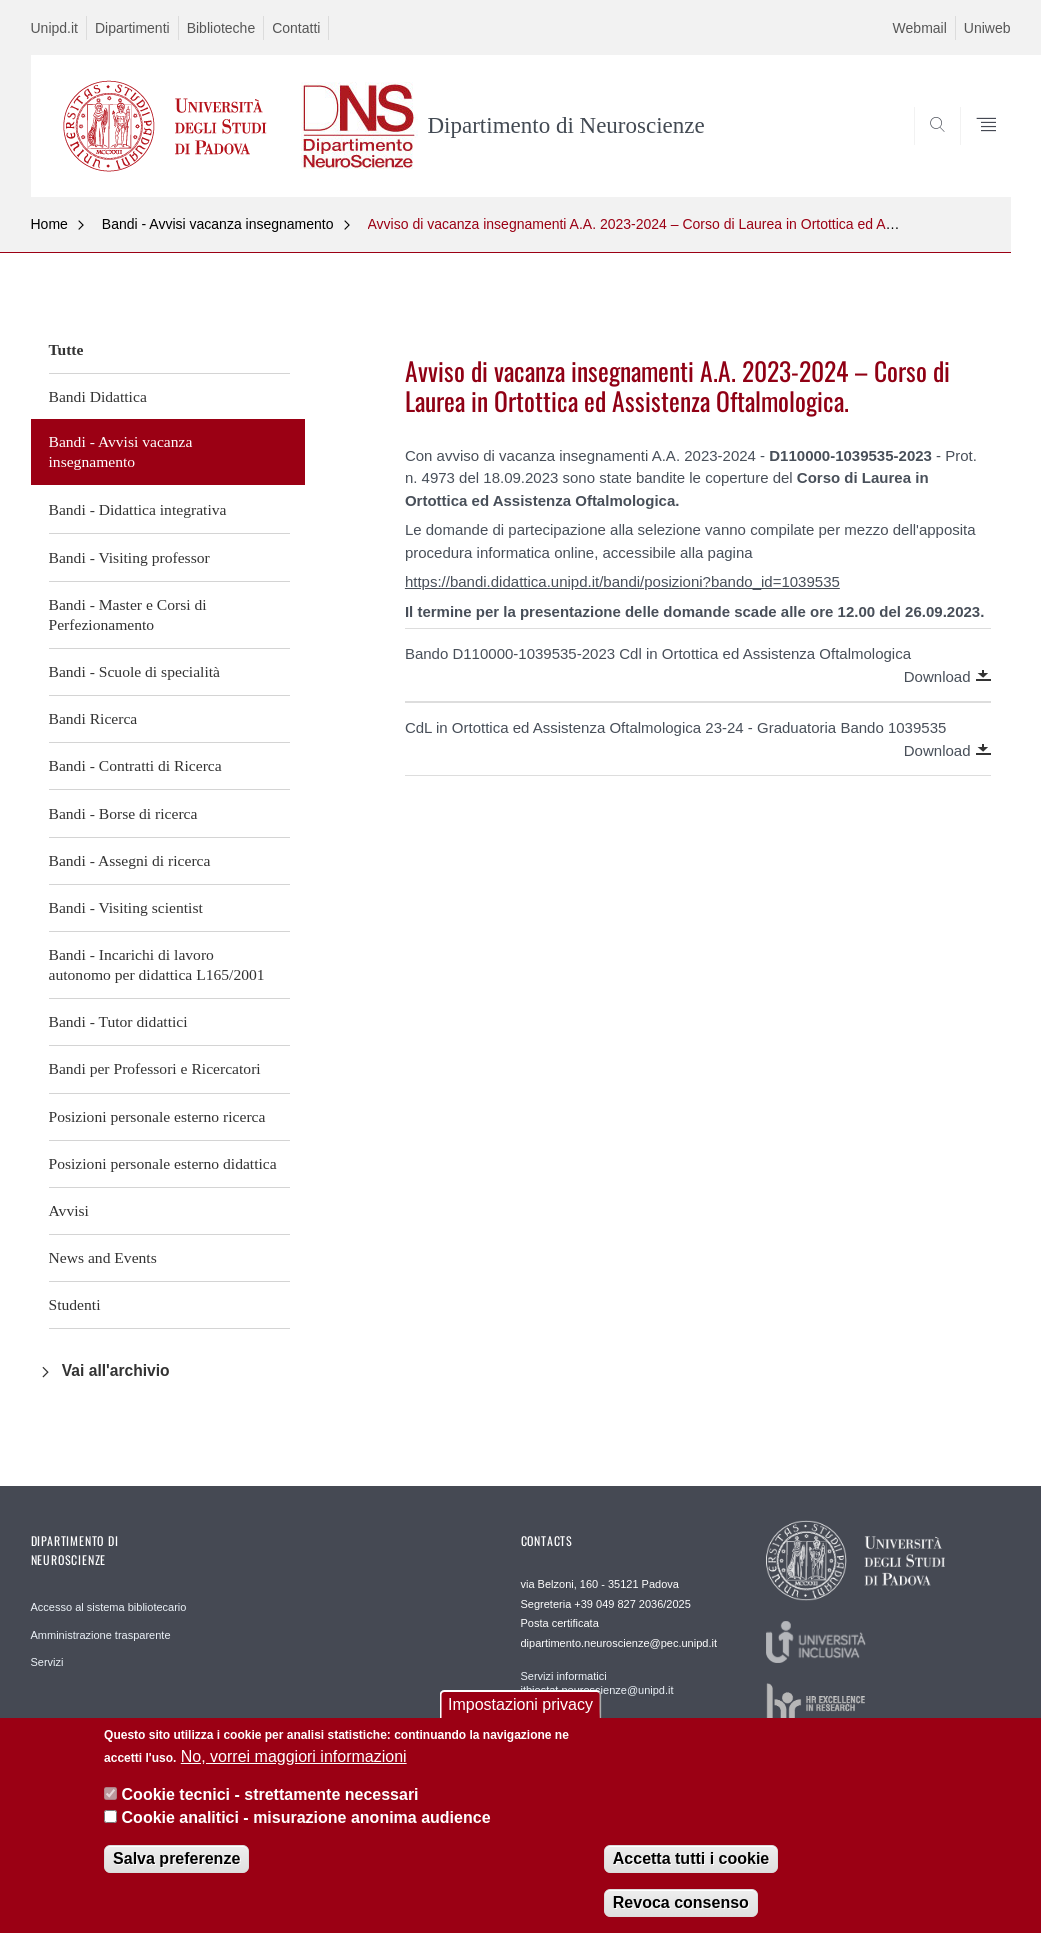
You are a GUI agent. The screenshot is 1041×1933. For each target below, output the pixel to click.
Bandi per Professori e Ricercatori (155, 1068)
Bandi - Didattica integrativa (138, 509)
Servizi (47, 1662)
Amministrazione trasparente (101, 1635)
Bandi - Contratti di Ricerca (135, 765)
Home (49, 224)
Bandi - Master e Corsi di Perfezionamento (128, 614)
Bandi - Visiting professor (129, 557)
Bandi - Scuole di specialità (135, 671)
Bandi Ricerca (93, 718)
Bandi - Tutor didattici (118, 1021)
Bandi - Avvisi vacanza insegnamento (218, 224)
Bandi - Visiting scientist (126, 907)
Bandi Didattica (98, 396)
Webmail (920, 28)
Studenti (75, 1304)
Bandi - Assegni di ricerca (130, 860)
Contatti (296, 28)
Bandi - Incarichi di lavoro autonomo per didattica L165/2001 (157, 964)
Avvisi (69, 1210)
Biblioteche (221, 28)
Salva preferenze (176, 1870)
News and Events (103, 1257)
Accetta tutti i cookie (691, 1870)
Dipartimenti (132, 28)
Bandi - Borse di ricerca (123, 813)
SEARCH (927, 148)
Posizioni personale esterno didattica (163, 1163)
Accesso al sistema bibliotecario (109, 1607)
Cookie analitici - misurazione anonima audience (306, 1829)
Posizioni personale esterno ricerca (157, 1116)
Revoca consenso (681, 1914)
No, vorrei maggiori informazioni (294, 1768)
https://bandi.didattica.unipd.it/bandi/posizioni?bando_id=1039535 (622, 581)
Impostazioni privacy (520, 1716)
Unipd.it (54, 28)
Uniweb (987, 28)
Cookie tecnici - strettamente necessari (270, 1806)
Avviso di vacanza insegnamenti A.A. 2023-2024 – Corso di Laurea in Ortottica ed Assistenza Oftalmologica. (703, 224)
